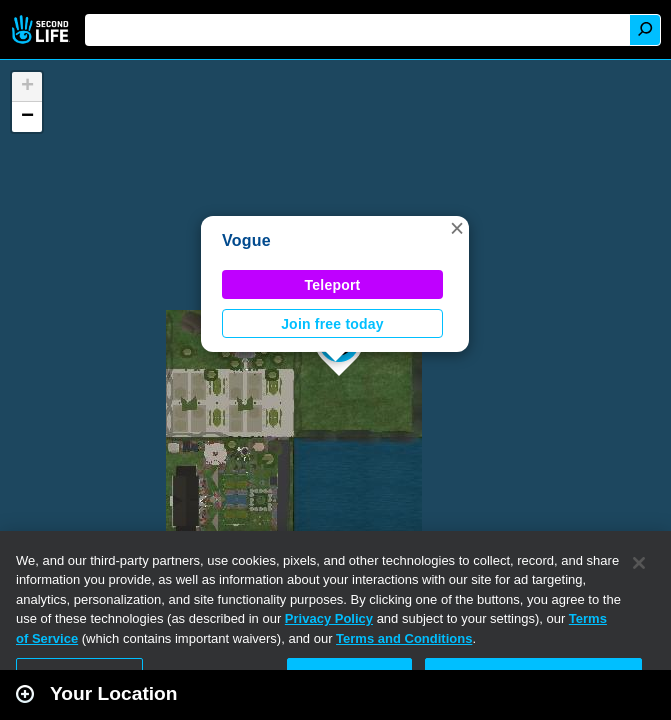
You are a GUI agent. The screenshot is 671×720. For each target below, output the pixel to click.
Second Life (42, 29)
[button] (457, 228)
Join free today (332, 324)
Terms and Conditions (404, 638)
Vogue (246, 240)
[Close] (639, 563)
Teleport (333, 285)
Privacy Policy (329, 618)
